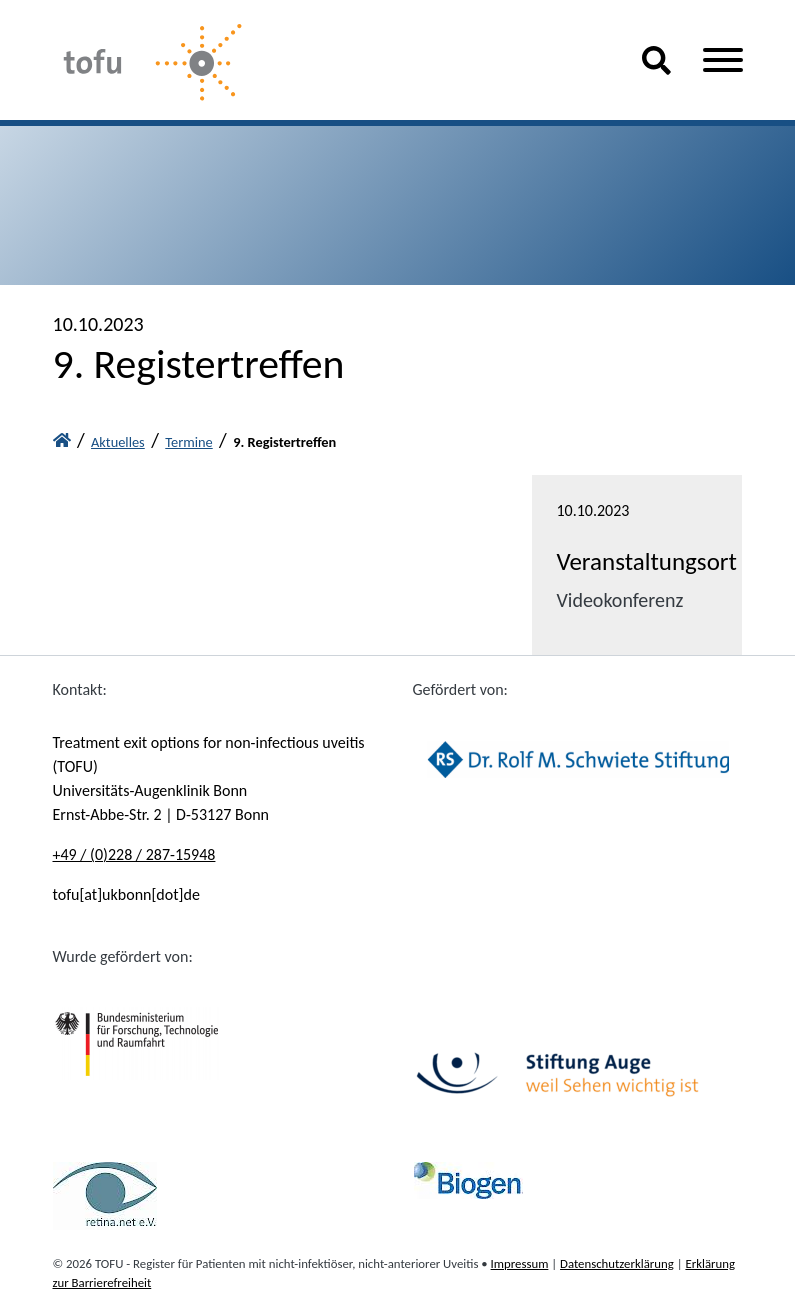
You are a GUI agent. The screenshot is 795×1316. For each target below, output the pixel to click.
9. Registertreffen (284, 442)
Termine (188, 442)
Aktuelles (118, 442)
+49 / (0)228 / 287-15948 (134, 854)
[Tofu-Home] (331, 64)
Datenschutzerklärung (617, 1263)
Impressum (520, 1263)
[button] (656, 67)
